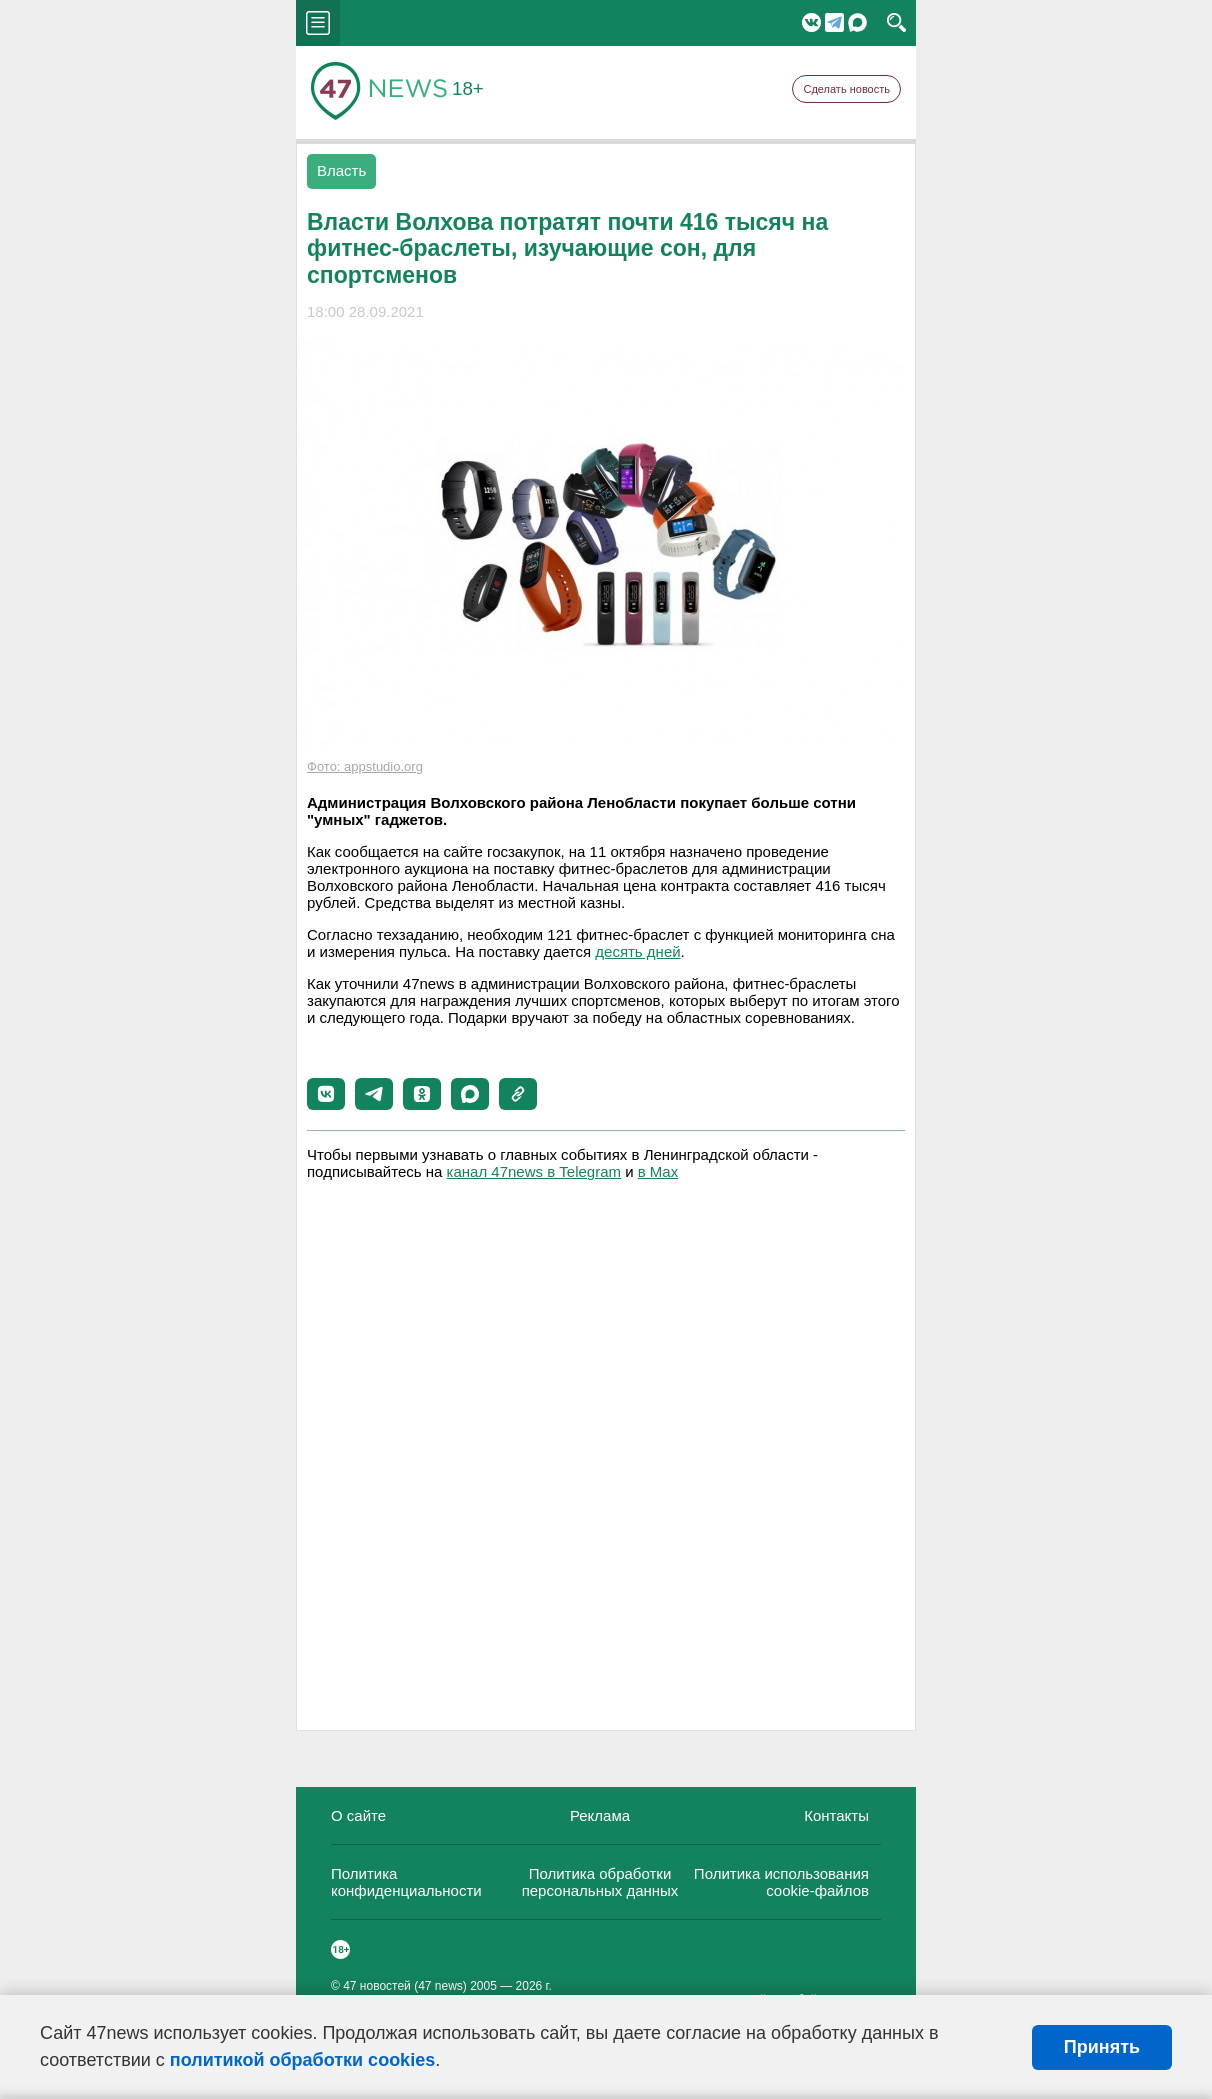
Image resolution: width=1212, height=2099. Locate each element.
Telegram (834, 22)
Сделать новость (846, 89)
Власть (341, 170)
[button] (326, 1094)
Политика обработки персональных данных (600, 1882)
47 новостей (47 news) (405, 1986)
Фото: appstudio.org (365, 766)
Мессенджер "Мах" (857, 22)
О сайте (358, 1815)
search (896, 23)
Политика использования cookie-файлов (781, 1882)
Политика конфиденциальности (406, 1882)
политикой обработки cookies (302, 2060)
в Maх (658, 1171)
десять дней (637, 951)
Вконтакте (811, 22)
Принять (1102, 2047)
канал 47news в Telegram (534, 1171)
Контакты (836, 1815)
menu (318, 23)
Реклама (600, 1815)
